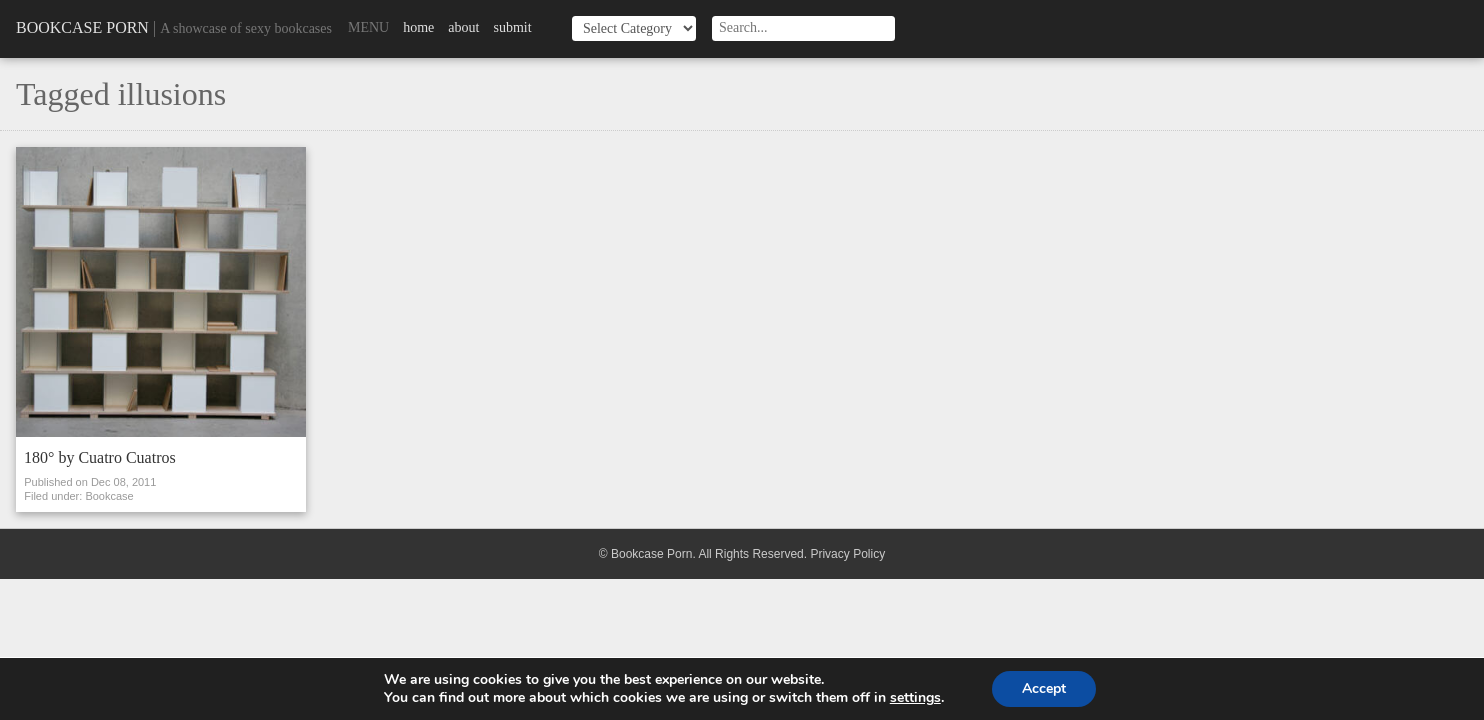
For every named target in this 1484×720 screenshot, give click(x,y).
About (463, 27)
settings (915, 698)
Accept (1044, 688)
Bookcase (109, 496)
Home (418, 27)
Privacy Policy (847, 554)
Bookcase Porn (82, 27)
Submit (512, 27)
